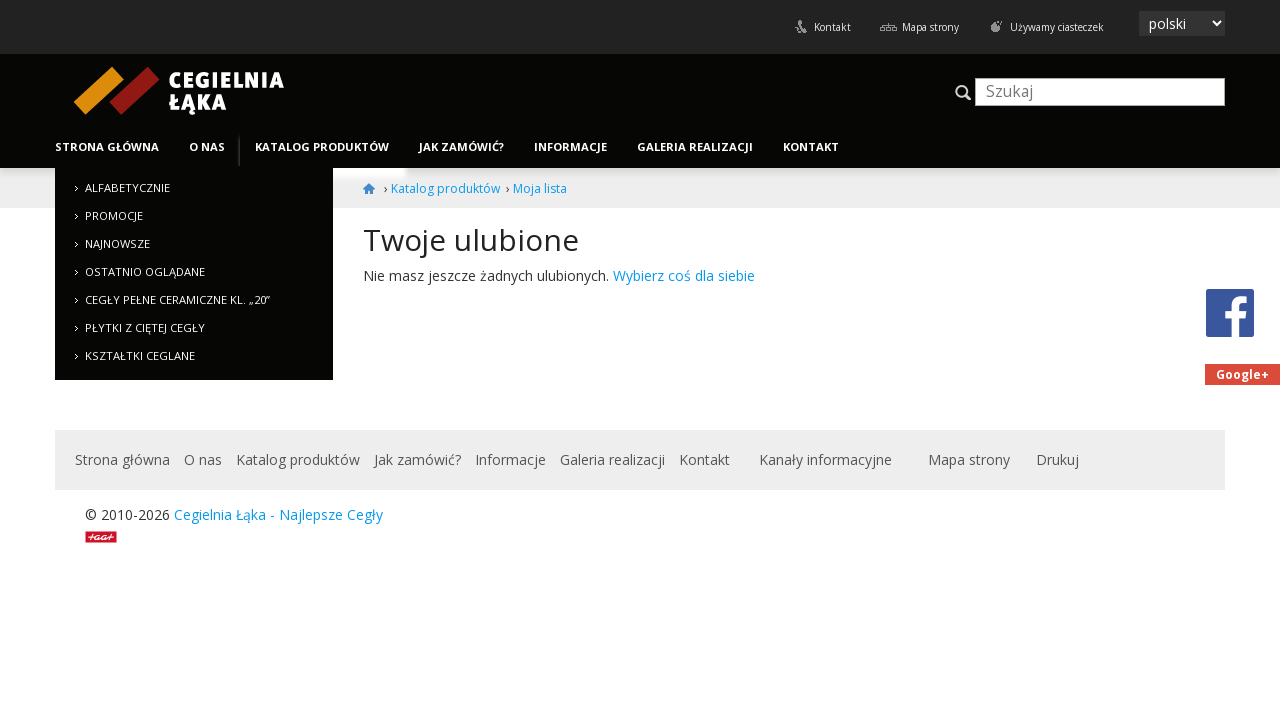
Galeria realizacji (695, 146)
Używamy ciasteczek (1057, 27)
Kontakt (832, 27)
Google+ (1242, 374)
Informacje (570, 146)
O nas (207, 146)
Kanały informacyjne (825, 459)
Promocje (114, 215)
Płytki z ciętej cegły (145, 327)
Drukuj (1057, 459)
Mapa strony (930, 27)
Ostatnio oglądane (145, 271)
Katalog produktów (322, 146)
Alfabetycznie (127, 187)
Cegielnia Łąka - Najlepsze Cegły (278, 514)
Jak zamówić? (461, 146)
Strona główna (107, 146)
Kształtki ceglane (140, 355)
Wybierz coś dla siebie (684, 275)
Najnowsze (117, 243)
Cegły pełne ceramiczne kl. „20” (177, 299)
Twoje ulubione (471, 239)
